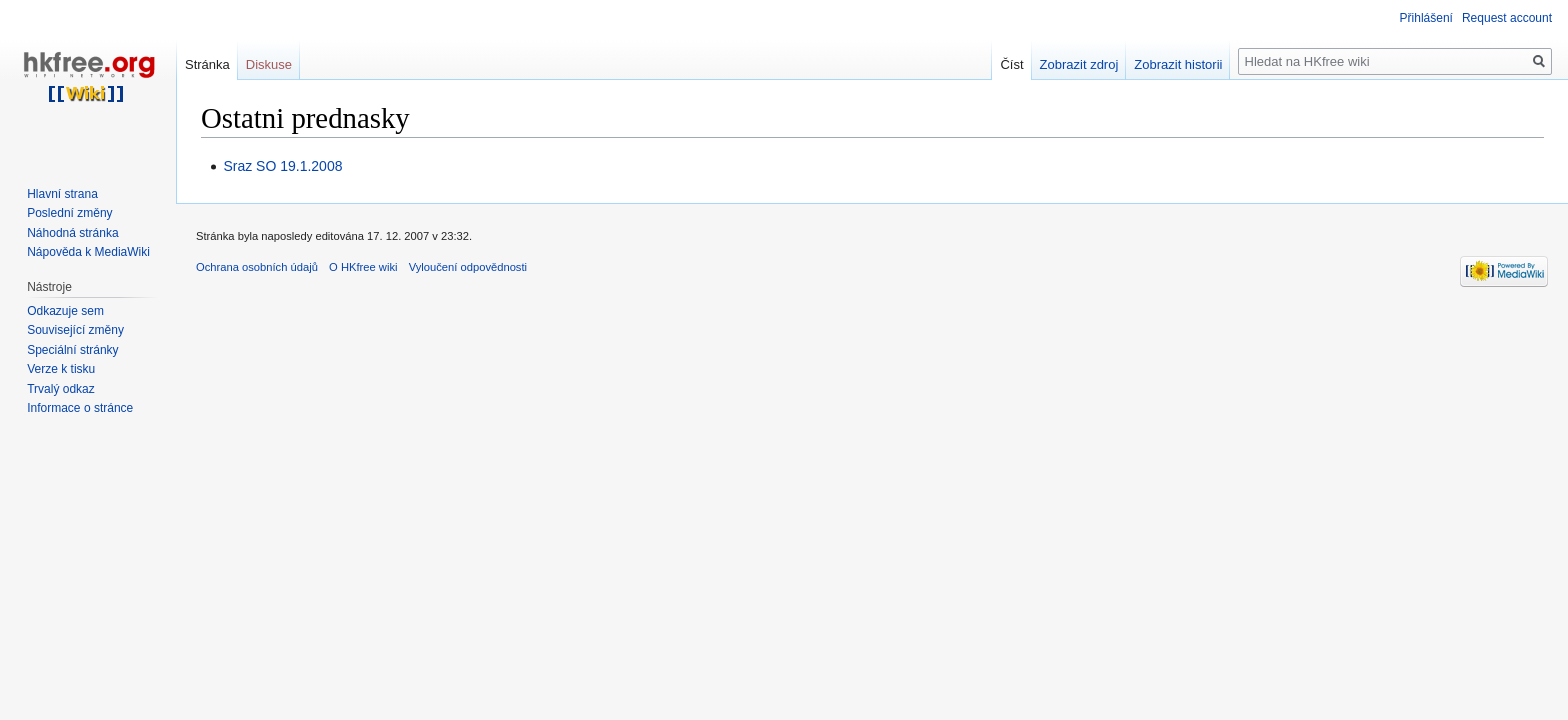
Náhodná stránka (72, 233)
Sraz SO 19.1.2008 (282, 166)
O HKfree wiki (363, 267)
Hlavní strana (62, 194)
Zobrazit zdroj (1079, 64)
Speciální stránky (72, 350)
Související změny (75, 330)
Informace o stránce (80, 408)
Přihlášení (1426, 18)
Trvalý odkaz (61, 389)
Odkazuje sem (65, 311)
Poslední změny (69, 213)
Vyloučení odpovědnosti (468, 267)
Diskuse (269, 64)
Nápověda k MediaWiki (88, 252)
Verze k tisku (61, 369)
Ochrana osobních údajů (257, 267)
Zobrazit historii (1178, 64)
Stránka (207, 64)
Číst (1011, 64)
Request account (1507, 18)
